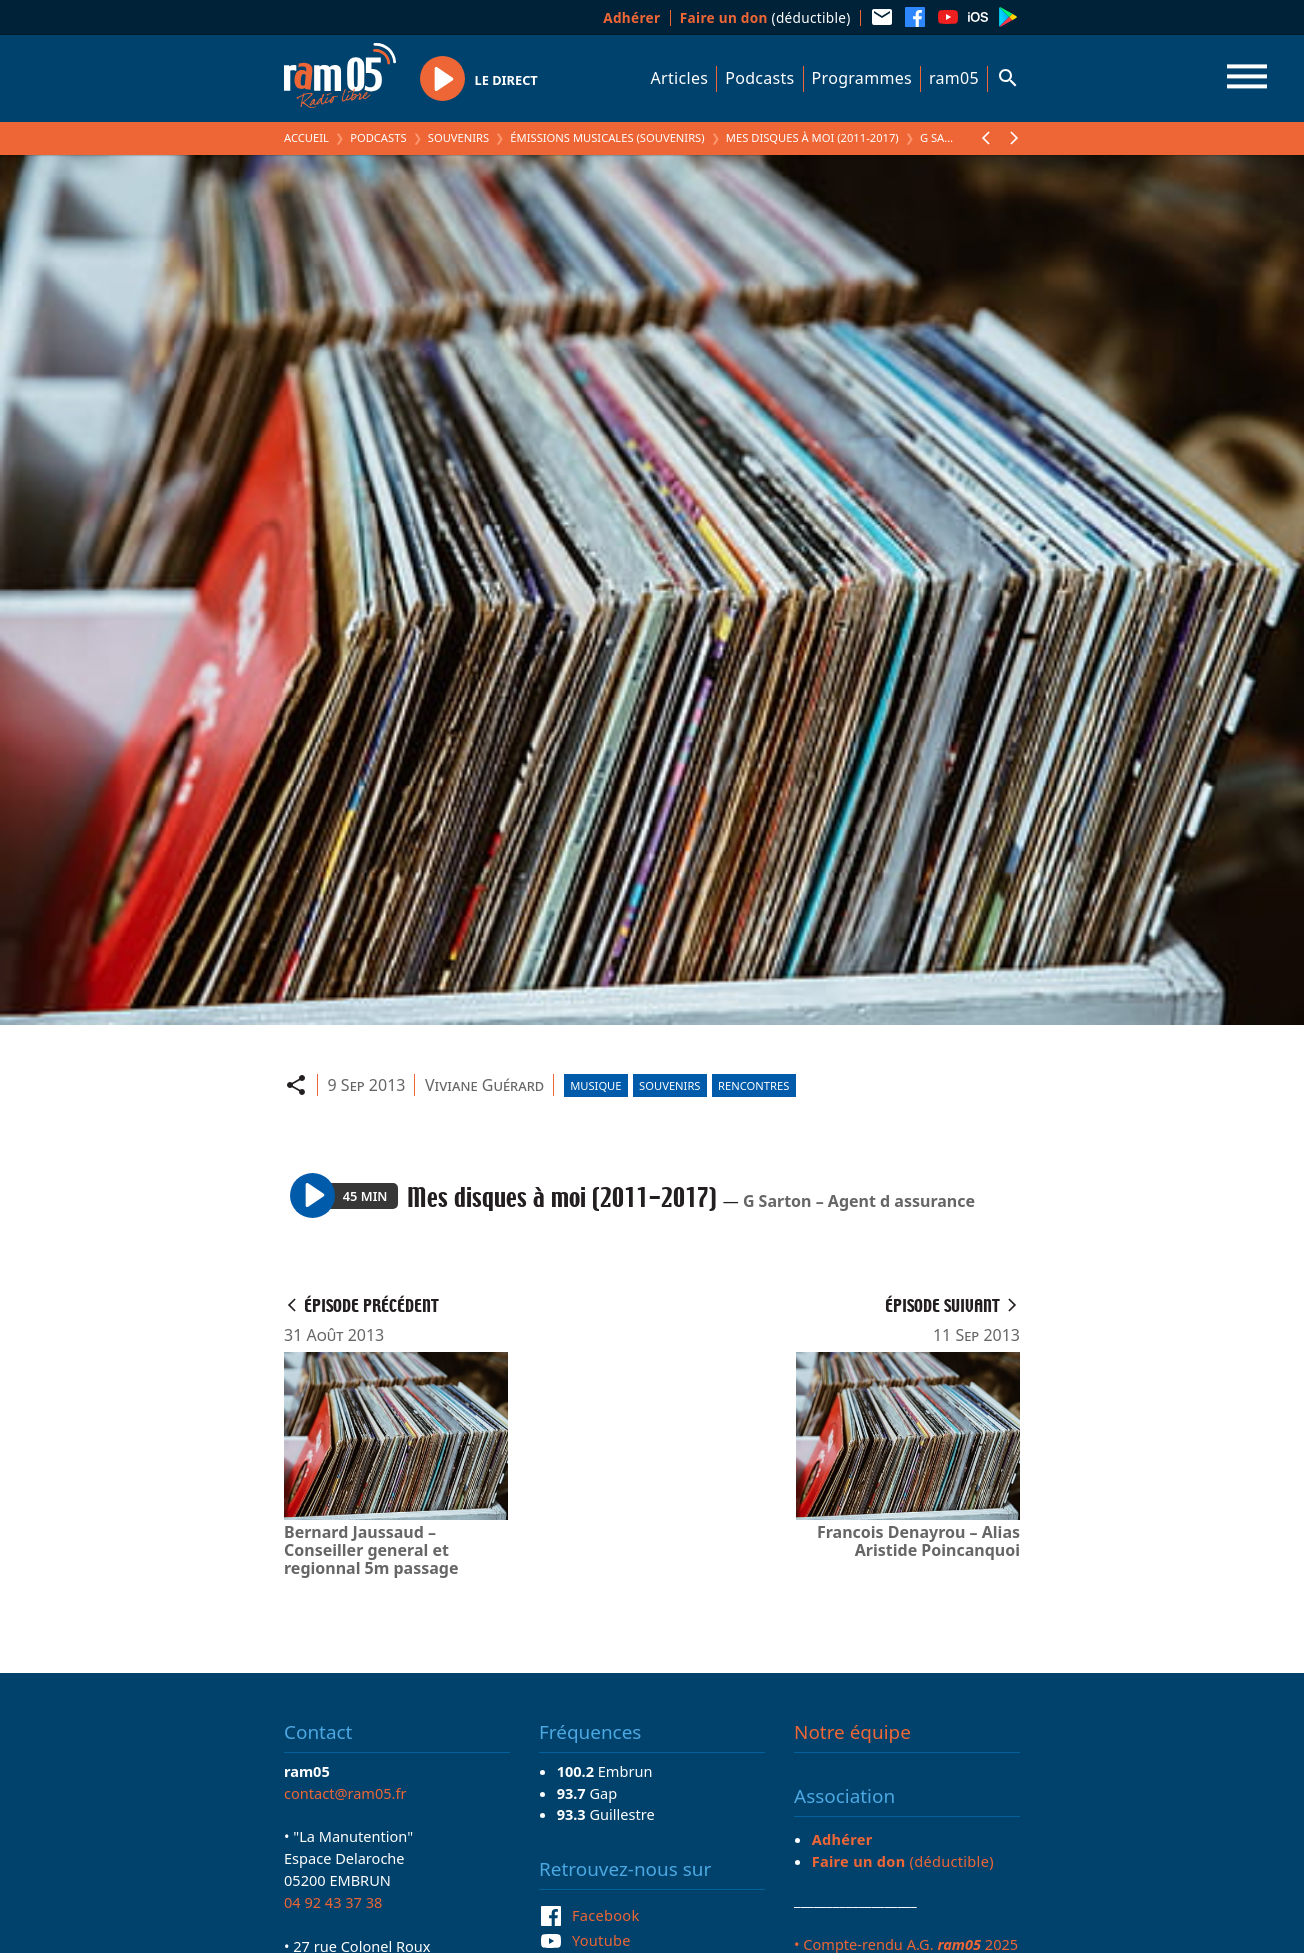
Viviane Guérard (484, 1085)
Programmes (862, 78)
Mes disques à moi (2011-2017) (812, 137)
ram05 (954, 78)
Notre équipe (852, 1732)
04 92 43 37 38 (333, 1902)
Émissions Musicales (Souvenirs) (607, 137)
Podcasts (759, 78)
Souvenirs (458, 137)
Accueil (306, 137)
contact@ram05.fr (345, 1793)
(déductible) (765, 17)
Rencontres (753, 1085)
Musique (595, 1085)
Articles (680, 78)
